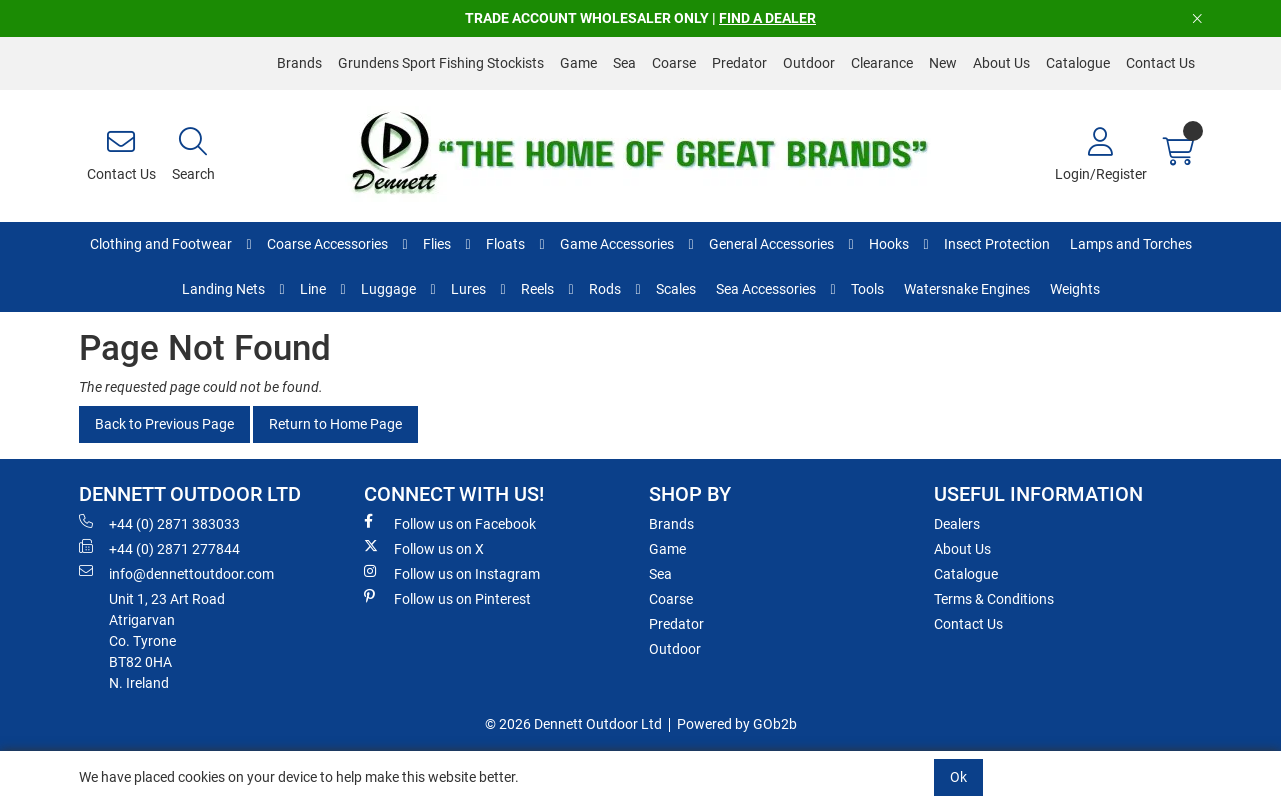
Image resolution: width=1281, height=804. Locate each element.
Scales (676, 289)
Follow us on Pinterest (447, 598)
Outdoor (809, 63)
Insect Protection (997, 244)
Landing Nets (223, 289)
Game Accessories (617, 244)
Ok (958, 777)
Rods (605, 289)
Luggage (388, 289)
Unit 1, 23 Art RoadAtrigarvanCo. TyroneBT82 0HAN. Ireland (167, 641)
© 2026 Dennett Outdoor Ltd (573, 724)
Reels (537, 289)
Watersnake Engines (967, 289)
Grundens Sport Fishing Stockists (441, 63)
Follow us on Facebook (450, 523)
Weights (1075, 289)
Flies (437, 244)
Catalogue (1078, 63)
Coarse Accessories (327, 244)
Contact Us (1160, 63)
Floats (505, 244)
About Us (1001, 63)
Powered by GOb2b (737, 724)
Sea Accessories (766, 289)
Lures (468, 289)
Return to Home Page (335, 424)
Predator (739, 63)
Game (578, 63)
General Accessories (771, 244)
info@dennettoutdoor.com (176, 573)
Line (313, 289)
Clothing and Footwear (161, 244)
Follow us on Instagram (452, 573)
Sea (624, 63)
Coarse (674, 63)
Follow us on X (424, 548)
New (943, 63)
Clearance (882, 63)
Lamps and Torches (1131, 244)
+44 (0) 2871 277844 (159, 548)
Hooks (889, 244)
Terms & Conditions (994, 599)
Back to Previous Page (164, 424)
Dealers (957, 524)
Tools (867, 289)
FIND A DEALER (767, 18)
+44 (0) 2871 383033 (159, 523)
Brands (299, 63)
